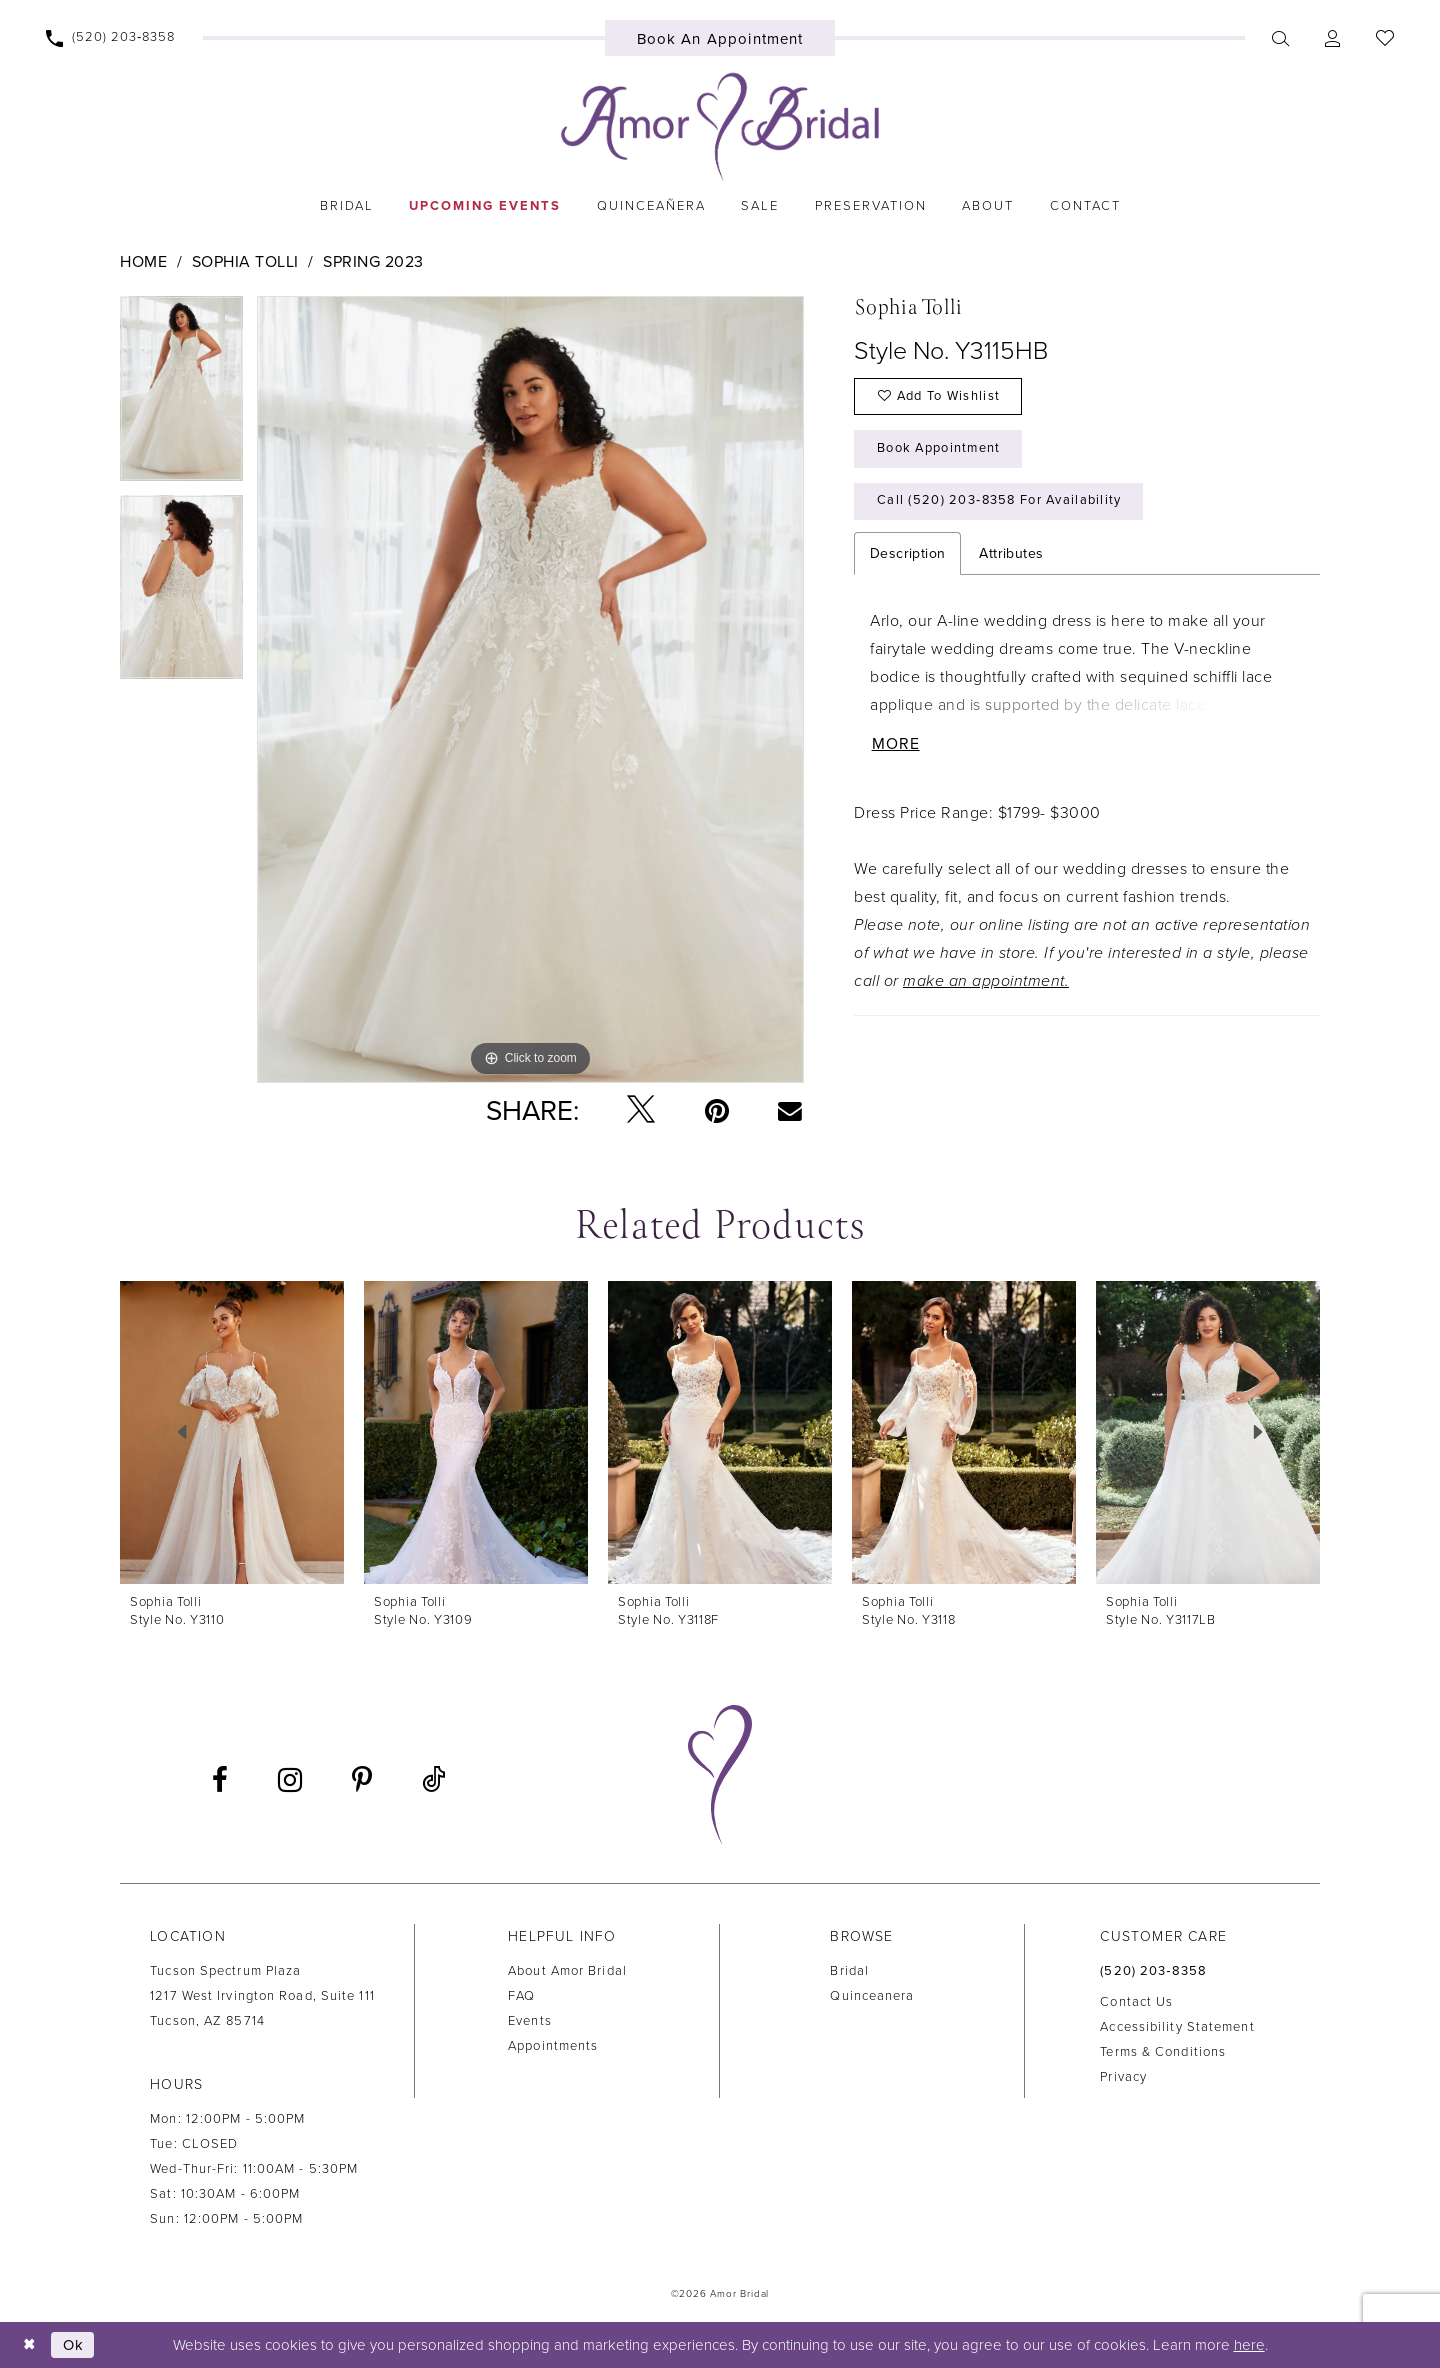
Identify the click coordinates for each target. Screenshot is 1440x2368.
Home (143, 262)
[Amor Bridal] (720, 127)
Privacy (1123, 2077)
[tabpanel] (181, 395)
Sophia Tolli (245, 262)
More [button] (896, 747)
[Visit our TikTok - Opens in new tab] (433, 1780)
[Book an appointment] (720, 38)
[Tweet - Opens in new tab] (641, 1110)
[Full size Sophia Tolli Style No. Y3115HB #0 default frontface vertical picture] (530, 689)
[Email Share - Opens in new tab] (790, 1110)
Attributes (1011, 555)
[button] (1333, 38)
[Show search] (1281, 38)
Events (530, 2021)
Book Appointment (940, 450)
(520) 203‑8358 (1153, 1971)
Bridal (849, 1971)
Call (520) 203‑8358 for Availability (1001, 503)
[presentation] (232, 1432)
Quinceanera (872, 1996)
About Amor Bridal (567, 1971)
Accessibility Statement (1177, 2027)
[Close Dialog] (30, 2344)
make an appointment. (986, 983)
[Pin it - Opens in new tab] (717, 1111)
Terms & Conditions (1163, 2052)
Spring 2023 (373, 262)
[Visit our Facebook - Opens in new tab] (220, 1780)
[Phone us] (111, 38)
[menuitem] (111, 38)
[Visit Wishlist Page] (1385, 38)
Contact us (1136, 2002)
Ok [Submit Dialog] (74, 2344)
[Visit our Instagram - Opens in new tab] (290, 1780)
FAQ (521, 1996)
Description (907, 555)
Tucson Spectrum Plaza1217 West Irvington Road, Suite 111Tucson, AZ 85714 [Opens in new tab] (262, 1996)
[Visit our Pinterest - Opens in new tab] (362, 1780)
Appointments (553, 2046)
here (1249, 2345)
